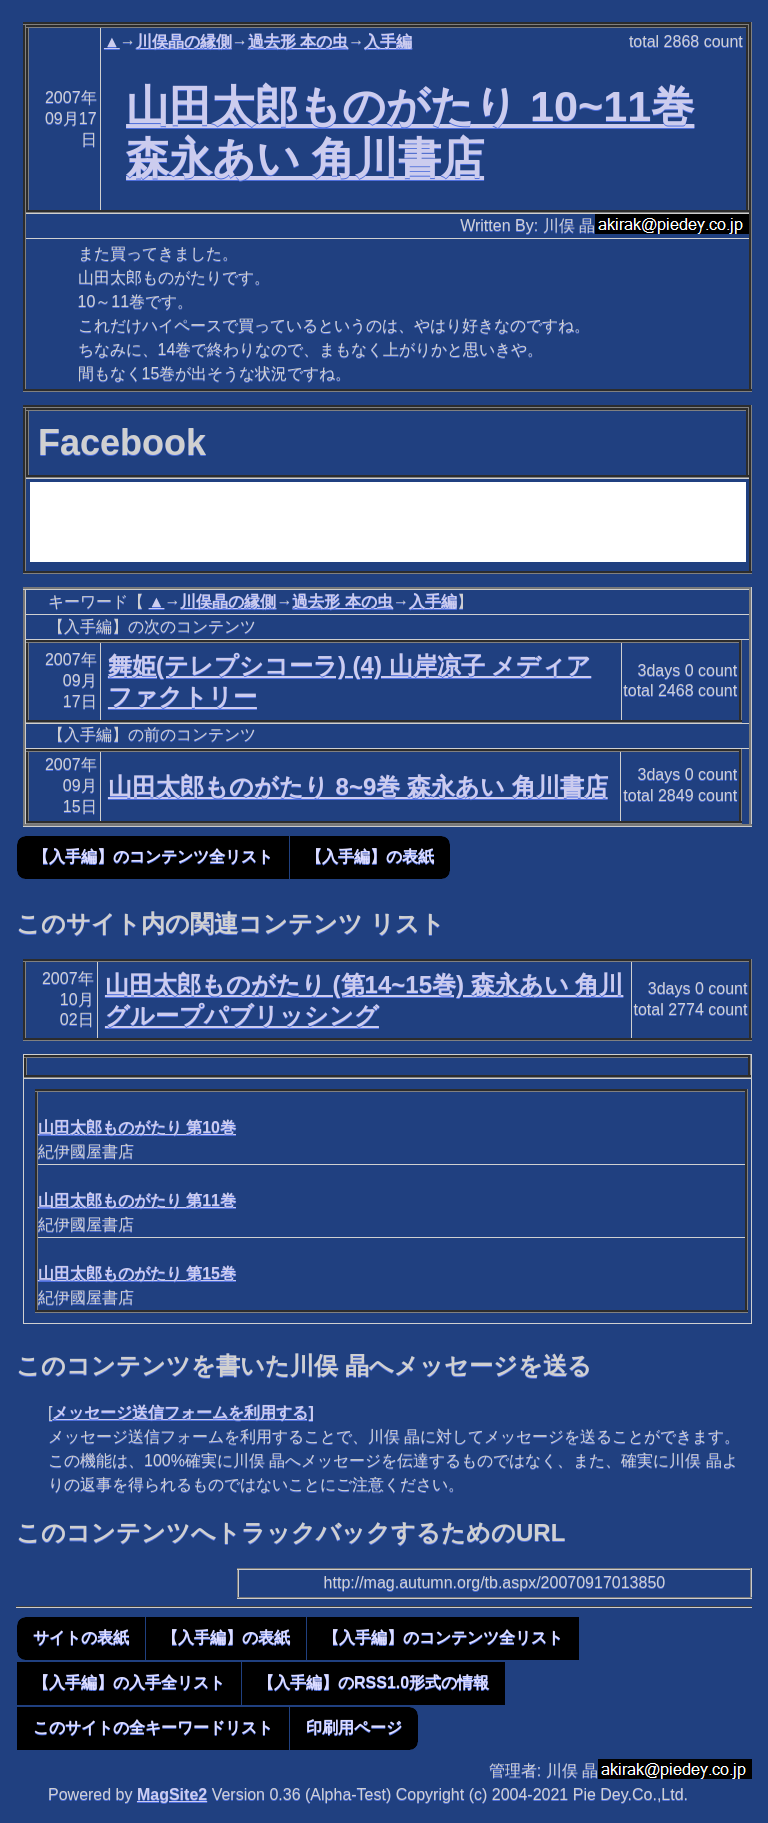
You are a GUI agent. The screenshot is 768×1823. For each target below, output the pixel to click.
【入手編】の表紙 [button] (370, 856)
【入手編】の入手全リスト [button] (129, 1682)
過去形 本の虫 (298, 41)
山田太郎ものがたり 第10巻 (137, 1127)
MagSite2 (172, 1794)
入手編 (388, 41)
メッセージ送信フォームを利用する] (182, 1412)
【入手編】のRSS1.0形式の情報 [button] (373, 1682)
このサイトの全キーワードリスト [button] (153, 1727)
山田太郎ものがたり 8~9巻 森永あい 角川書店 (358, 786)
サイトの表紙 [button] (81, 1637)
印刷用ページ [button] (354, 1727)
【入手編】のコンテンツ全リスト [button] (153, 856)
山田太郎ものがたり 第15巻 (137, 1273)
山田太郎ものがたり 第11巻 (137, 1200)
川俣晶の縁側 (184, 41)
